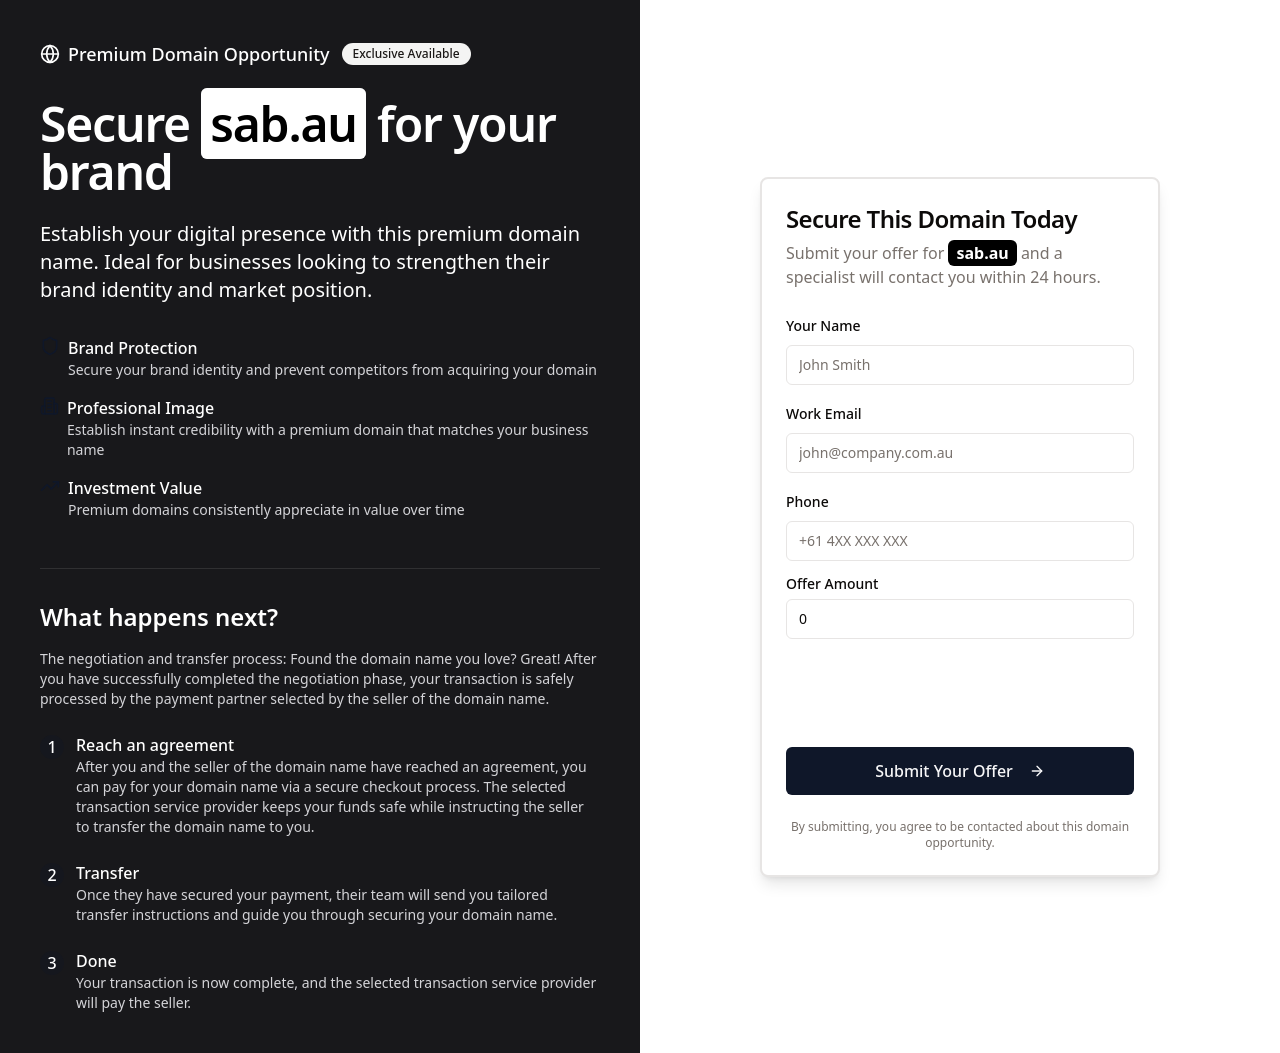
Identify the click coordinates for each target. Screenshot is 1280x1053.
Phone (807, 501)
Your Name (823, 325)
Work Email (823, 413)
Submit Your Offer (960, 771)
